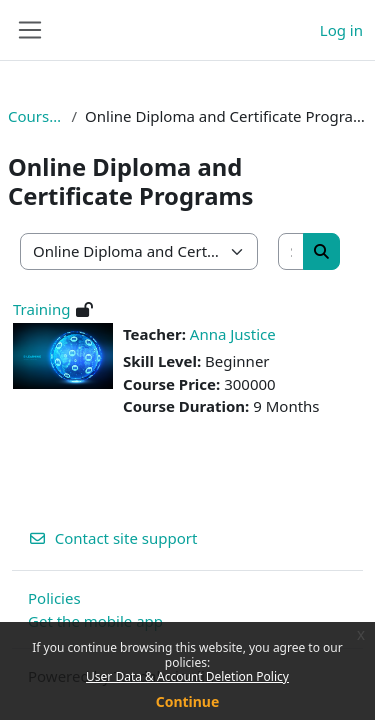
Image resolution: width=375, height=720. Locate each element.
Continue (188, 701)
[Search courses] (292, 251)
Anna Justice (233, 334)
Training (41, 309)
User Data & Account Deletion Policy (187, 676)
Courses (36, 116)
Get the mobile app (95, 621)
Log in (341, 30)
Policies (54, 598)
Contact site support (112, 538)
